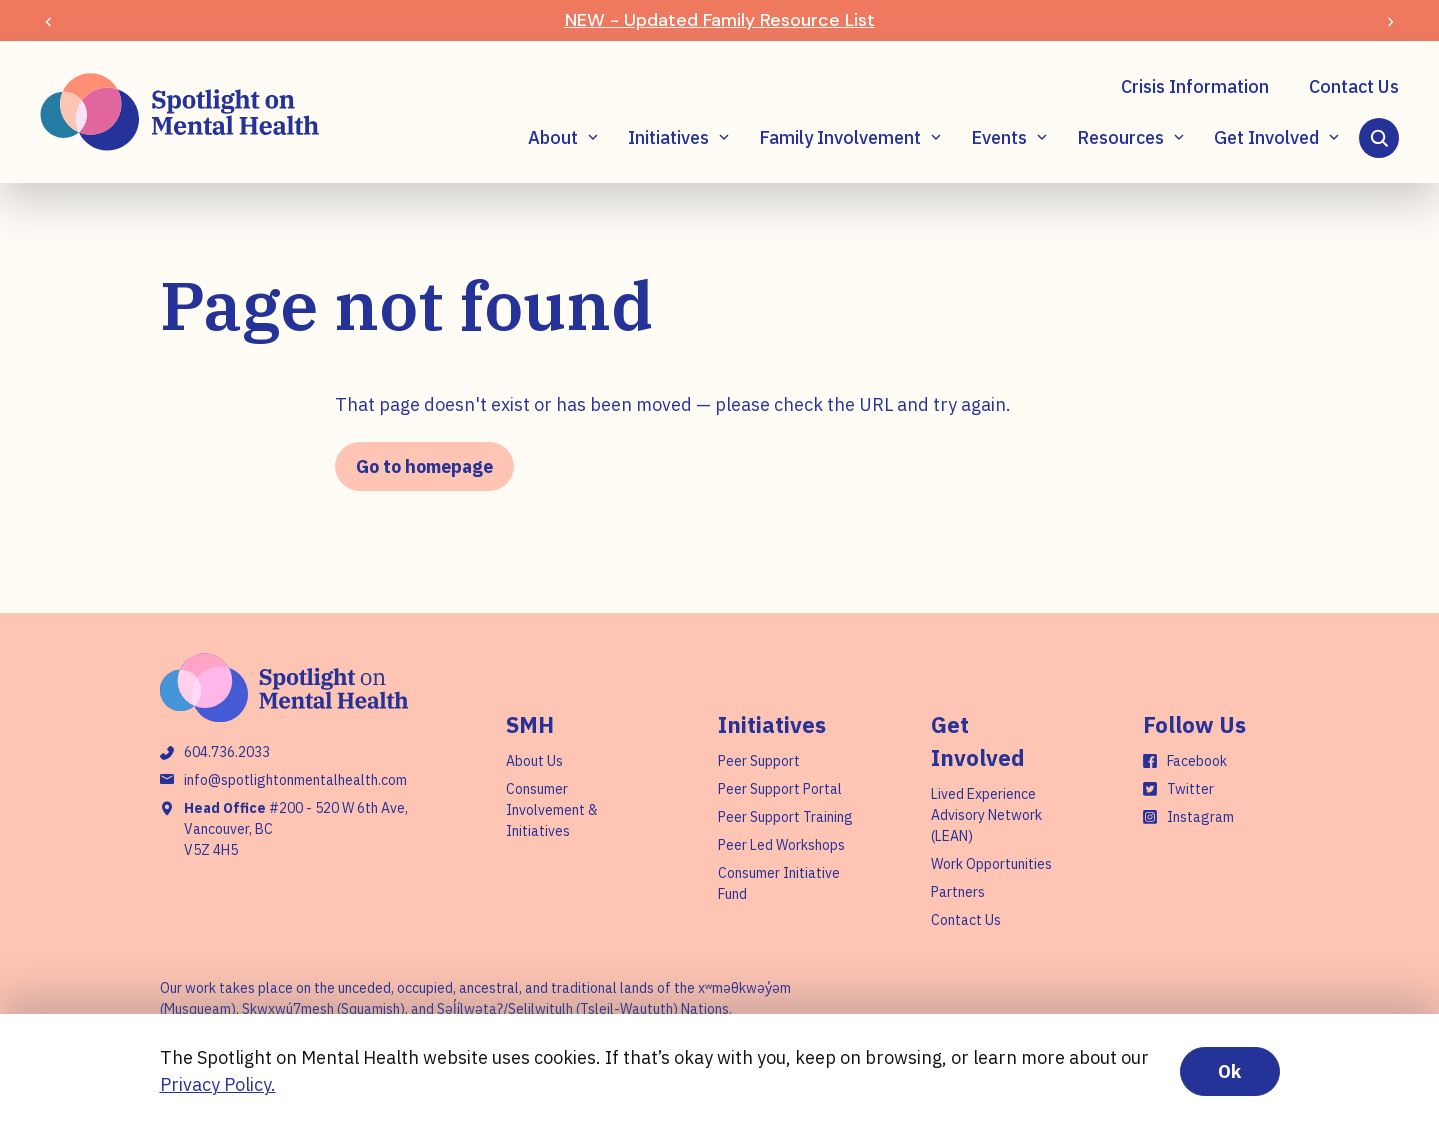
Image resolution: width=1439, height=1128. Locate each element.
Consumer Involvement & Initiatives (552, 810)
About (553, 137)
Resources (1120, 137)
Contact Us (1354, 86)
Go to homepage (424, 466)
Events (999, 137)
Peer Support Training (785, 817)
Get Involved (1266, 137)
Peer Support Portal (780, 789)
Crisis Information (1195, 86)
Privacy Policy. (218, 1084)
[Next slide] (1390, 20)
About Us (534, 761)
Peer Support (759, 761)
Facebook (1197, 761)
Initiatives (668, 137)
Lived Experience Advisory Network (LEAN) (986, 815)
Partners (958, 892)
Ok (1229, 1071)
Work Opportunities (991, 864)
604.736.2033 (227, 752)
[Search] (1379, 138)
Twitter (1190, 789)
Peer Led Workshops (781, 845)
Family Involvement (840, 137)
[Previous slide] (48, 20)
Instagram (1200, 817)
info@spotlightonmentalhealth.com (295, 780)
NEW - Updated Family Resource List (720, 20)
